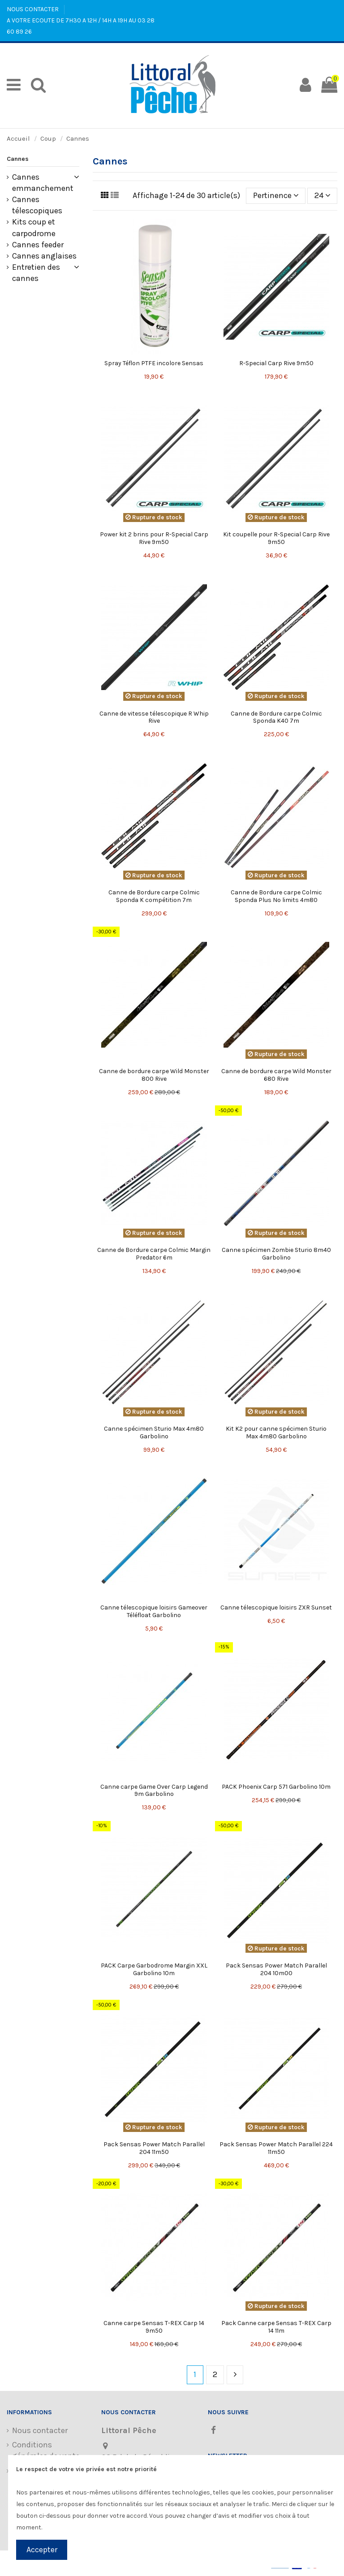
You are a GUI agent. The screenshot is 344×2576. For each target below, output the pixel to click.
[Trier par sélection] (275, 196)
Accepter (41, 2549)
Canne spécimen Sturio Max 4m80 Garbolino (154, 1432)
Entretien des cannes (36, 272)
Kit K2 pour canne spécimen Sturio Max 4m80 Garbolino (276, 1432)
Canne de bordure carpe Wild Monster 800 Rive (154, 1075)
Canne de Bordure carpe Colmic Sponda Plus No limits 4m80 (276, 896)
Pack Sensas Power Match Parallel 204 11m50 (154, 2148)
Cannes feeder (38, 245)
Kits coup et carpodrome (34, 227)
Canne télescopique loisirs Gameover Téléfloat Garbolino (153, 1611)
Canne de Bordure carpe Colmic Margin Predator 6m (154, 1253)
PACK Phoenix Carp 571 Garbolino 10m (276, 1787)
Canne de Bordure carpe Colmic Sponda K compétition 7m (154, 896)
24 (322, 195)
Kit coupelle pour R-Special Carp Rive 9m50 (276, 538)
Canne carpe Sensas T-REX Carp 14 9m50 (153, 2326)
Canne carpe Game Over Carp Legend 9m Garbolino (154, 1790)
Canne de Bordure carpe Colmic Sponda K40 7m (276, 717)
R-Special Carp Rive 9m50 (276, 363)
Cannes (18, 159)
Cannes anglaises (44, 256)
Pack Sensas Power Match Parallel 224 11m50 (276, 2148)
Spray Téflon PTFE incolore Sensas (153, 363)
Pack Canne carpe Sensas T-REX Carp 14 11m (276, 2326)
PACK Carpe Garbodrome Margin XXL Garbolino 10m (154, 1969)
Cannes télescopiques (37, 205)
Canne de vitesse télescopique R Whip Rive (154, 717)
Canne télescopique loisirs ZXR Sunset (276, 1607)
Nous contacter (40, 2430)
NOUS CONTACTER (33, 9)
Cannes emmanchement (42, 182)
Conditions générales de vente (46, 2450)
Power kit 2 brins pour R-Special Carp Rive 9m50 (154, 538)
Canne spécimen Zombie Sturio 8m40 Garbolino (276, 1253)
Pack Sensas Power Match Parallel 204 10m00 (276, 1969)
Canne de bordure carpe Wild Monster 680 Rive (276, 1075)
